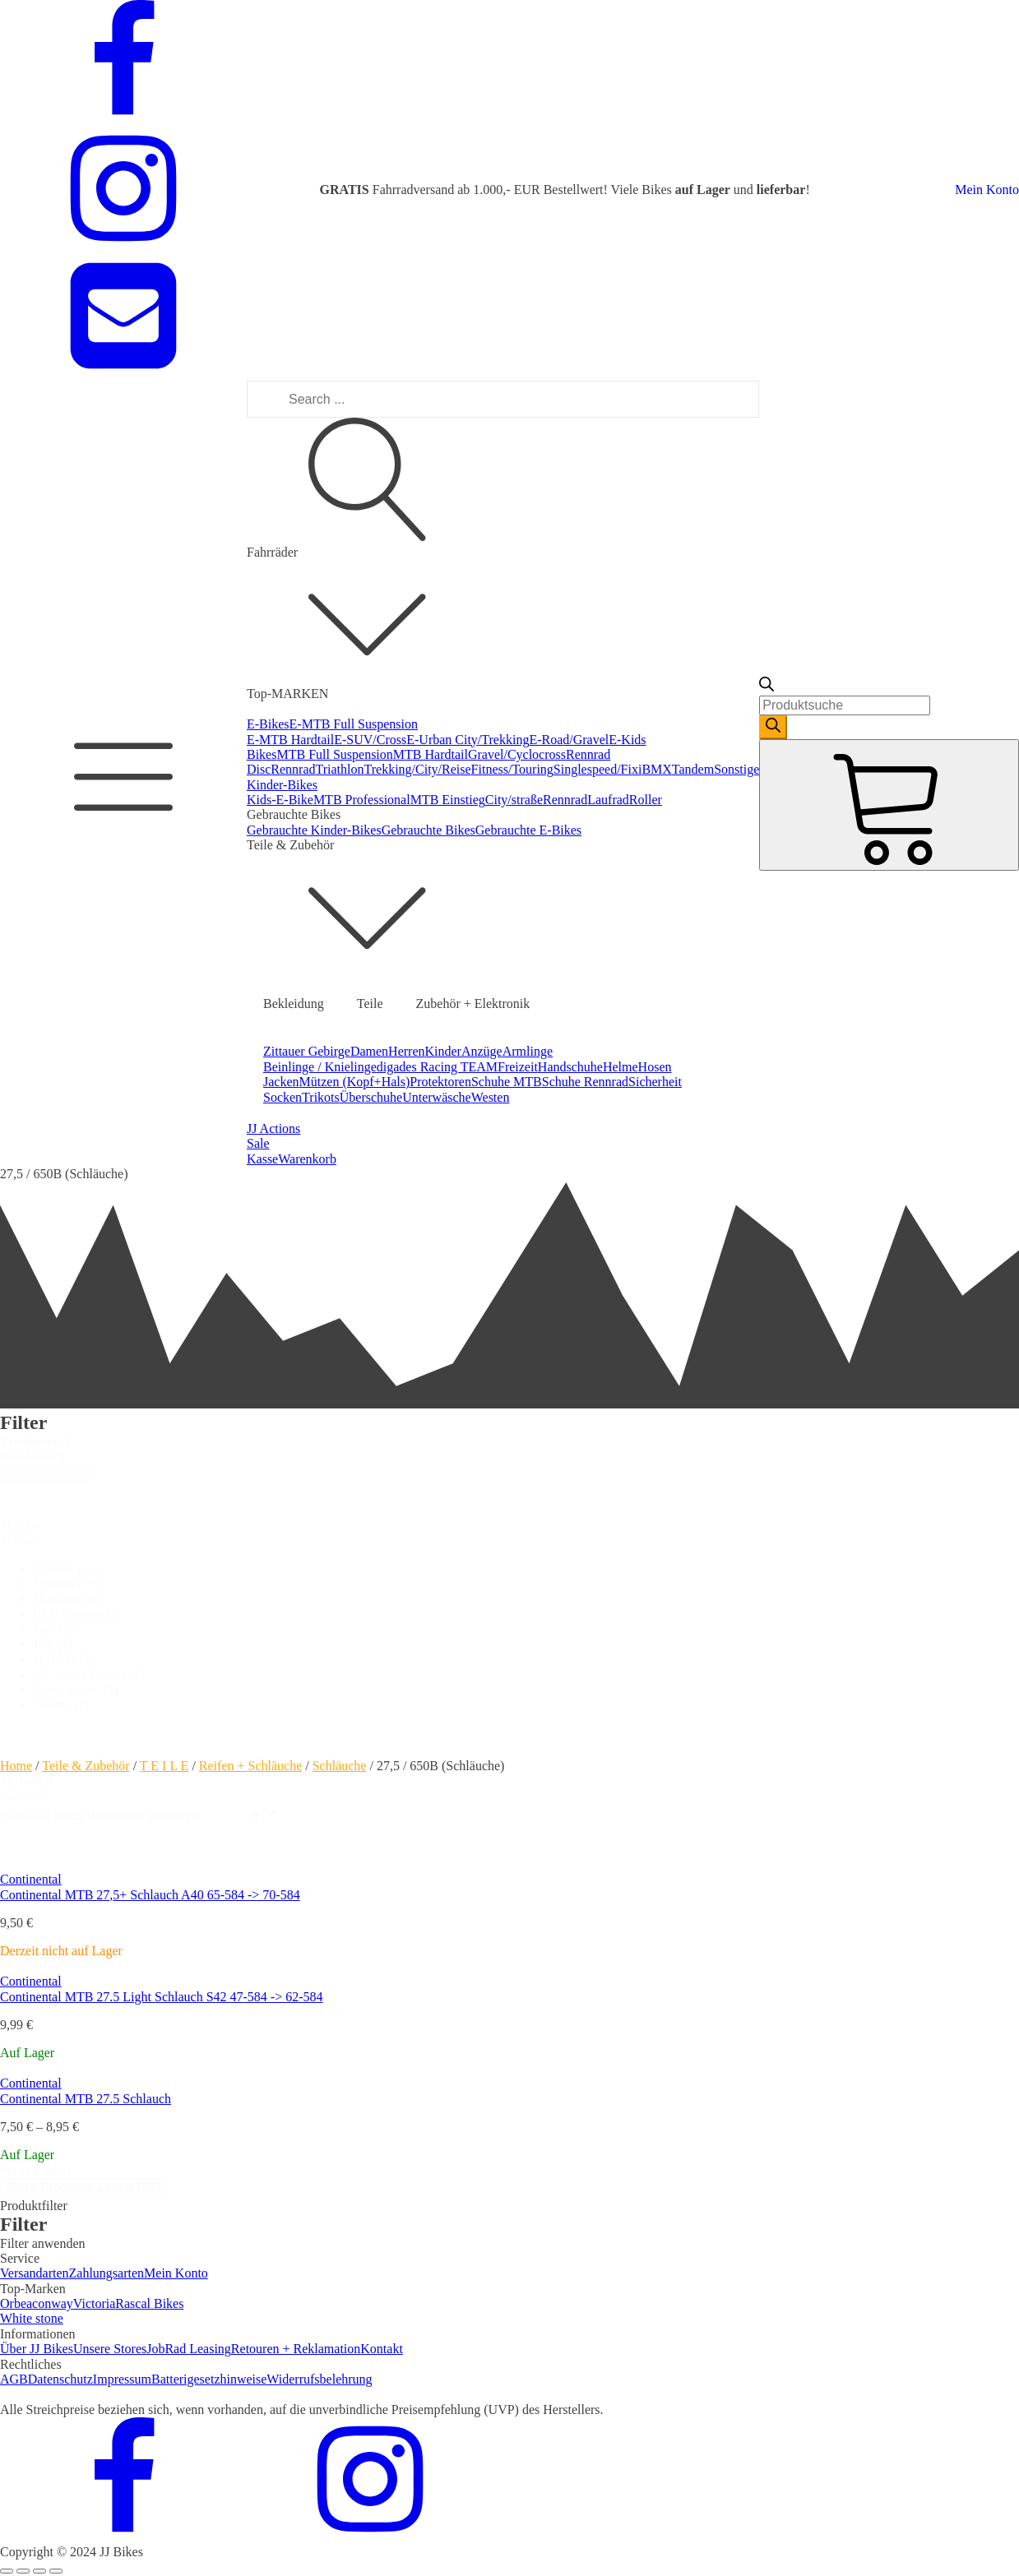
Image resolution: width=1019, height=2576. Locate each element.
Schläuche (340, 1766)
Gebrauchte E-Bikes (528, 830)
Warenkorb (307, 1159)
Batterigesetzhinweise (208, 2379)
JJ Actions (273, 1128)
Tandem (693, 769)
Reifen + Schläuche (250, 1766)
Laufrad (608, 800)
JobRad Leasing (188, 2349)
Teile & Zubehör (85, 1766)
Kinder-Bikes (282, 785)
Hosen (655, 1067)
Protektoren (440, 1082)
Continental (31, 1879)
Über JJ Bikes (36, 2349)
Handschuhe (570, 1067)
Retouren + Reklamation (295, 2349)
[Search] (773, 726)
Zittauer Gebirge (306, 1051)
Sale (258, 1143)
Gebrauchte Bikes (428, 830)
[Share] (23, 2571)
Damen (369, 1051)
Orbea (16, 2303)
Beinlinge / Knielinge (320, 1067)
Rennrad (293, 769)
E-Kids (627, 740)
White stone (31, 2318)
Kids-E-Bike (280, 800)
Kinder (443, 1051)
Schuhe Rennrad (585, 1082)
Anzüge (482, 1051)
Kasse (262, 1159)
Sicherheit (655, 1082)
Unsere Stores (109, 2349)
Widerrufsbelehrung (319, 2379)
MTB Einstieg (447, 800)
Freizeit (518, 1067)
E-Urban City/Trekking (467, 740)
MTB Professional (361, 800)
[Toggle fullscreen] (39, 2571)
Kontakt (381, 2349)
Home (16, 1766)
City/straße (514, 800)
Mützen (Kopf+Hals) (354, 1082)
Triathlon (340, 769)
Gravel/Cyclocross (517, 754)
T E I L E (164, 1766)
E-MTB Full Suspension (353, 724)
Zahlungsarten (107, 2273)
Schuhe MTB (506, 1082)
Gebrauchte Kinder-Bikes (314, 830)
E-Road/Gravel (569, 740)
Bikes (261, 754)
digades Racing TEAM (437, 1067)
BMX (656, 769)
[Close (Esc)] (6, 2571)
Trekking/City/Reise (417, 769)
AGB (14, 2379)
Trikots (321, 1097)
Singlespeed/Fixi (598, 769)
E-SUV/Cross (370, 740)
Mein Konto (987, 190)
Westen (490, 1097)
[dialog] (509, 2232)
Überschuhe (371, 1097)
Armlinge (528, 1051)
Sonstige (736, 769)
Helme (620, 1067)
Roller (645, 800)
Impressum (122, 2379)
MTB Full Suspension (334, 754)
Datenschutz (60, 2379)
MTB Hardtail (430, 754)
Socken (282, 1097)
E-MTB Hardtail (290, 740)
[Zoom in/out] (56, 2571)
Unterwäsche (436, 1097)
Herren (406, 1051)
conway (52, 2303)
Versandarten (34, 2273)
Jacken (281, 1082)
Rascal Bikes (149, 2303)
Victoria (94, 2303)
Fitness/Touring (512, 769)
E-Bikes (268, 724)
